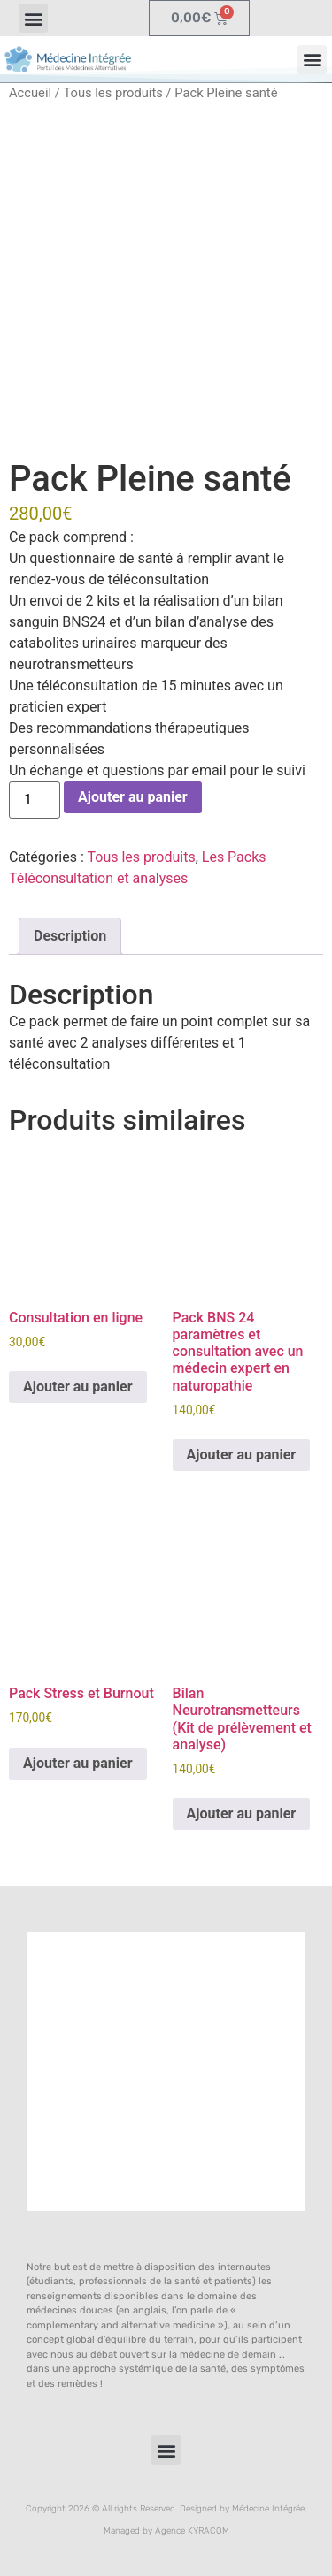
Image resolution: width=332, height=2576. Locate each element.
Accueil (30, 93)
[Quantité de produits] (34, 800)
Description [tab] (70, 935)
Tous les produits (112, 93)
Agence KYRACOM (192, 2531)
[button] (33, 18)
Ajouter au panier (133, 797)
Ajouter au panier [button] (78, 1386)
